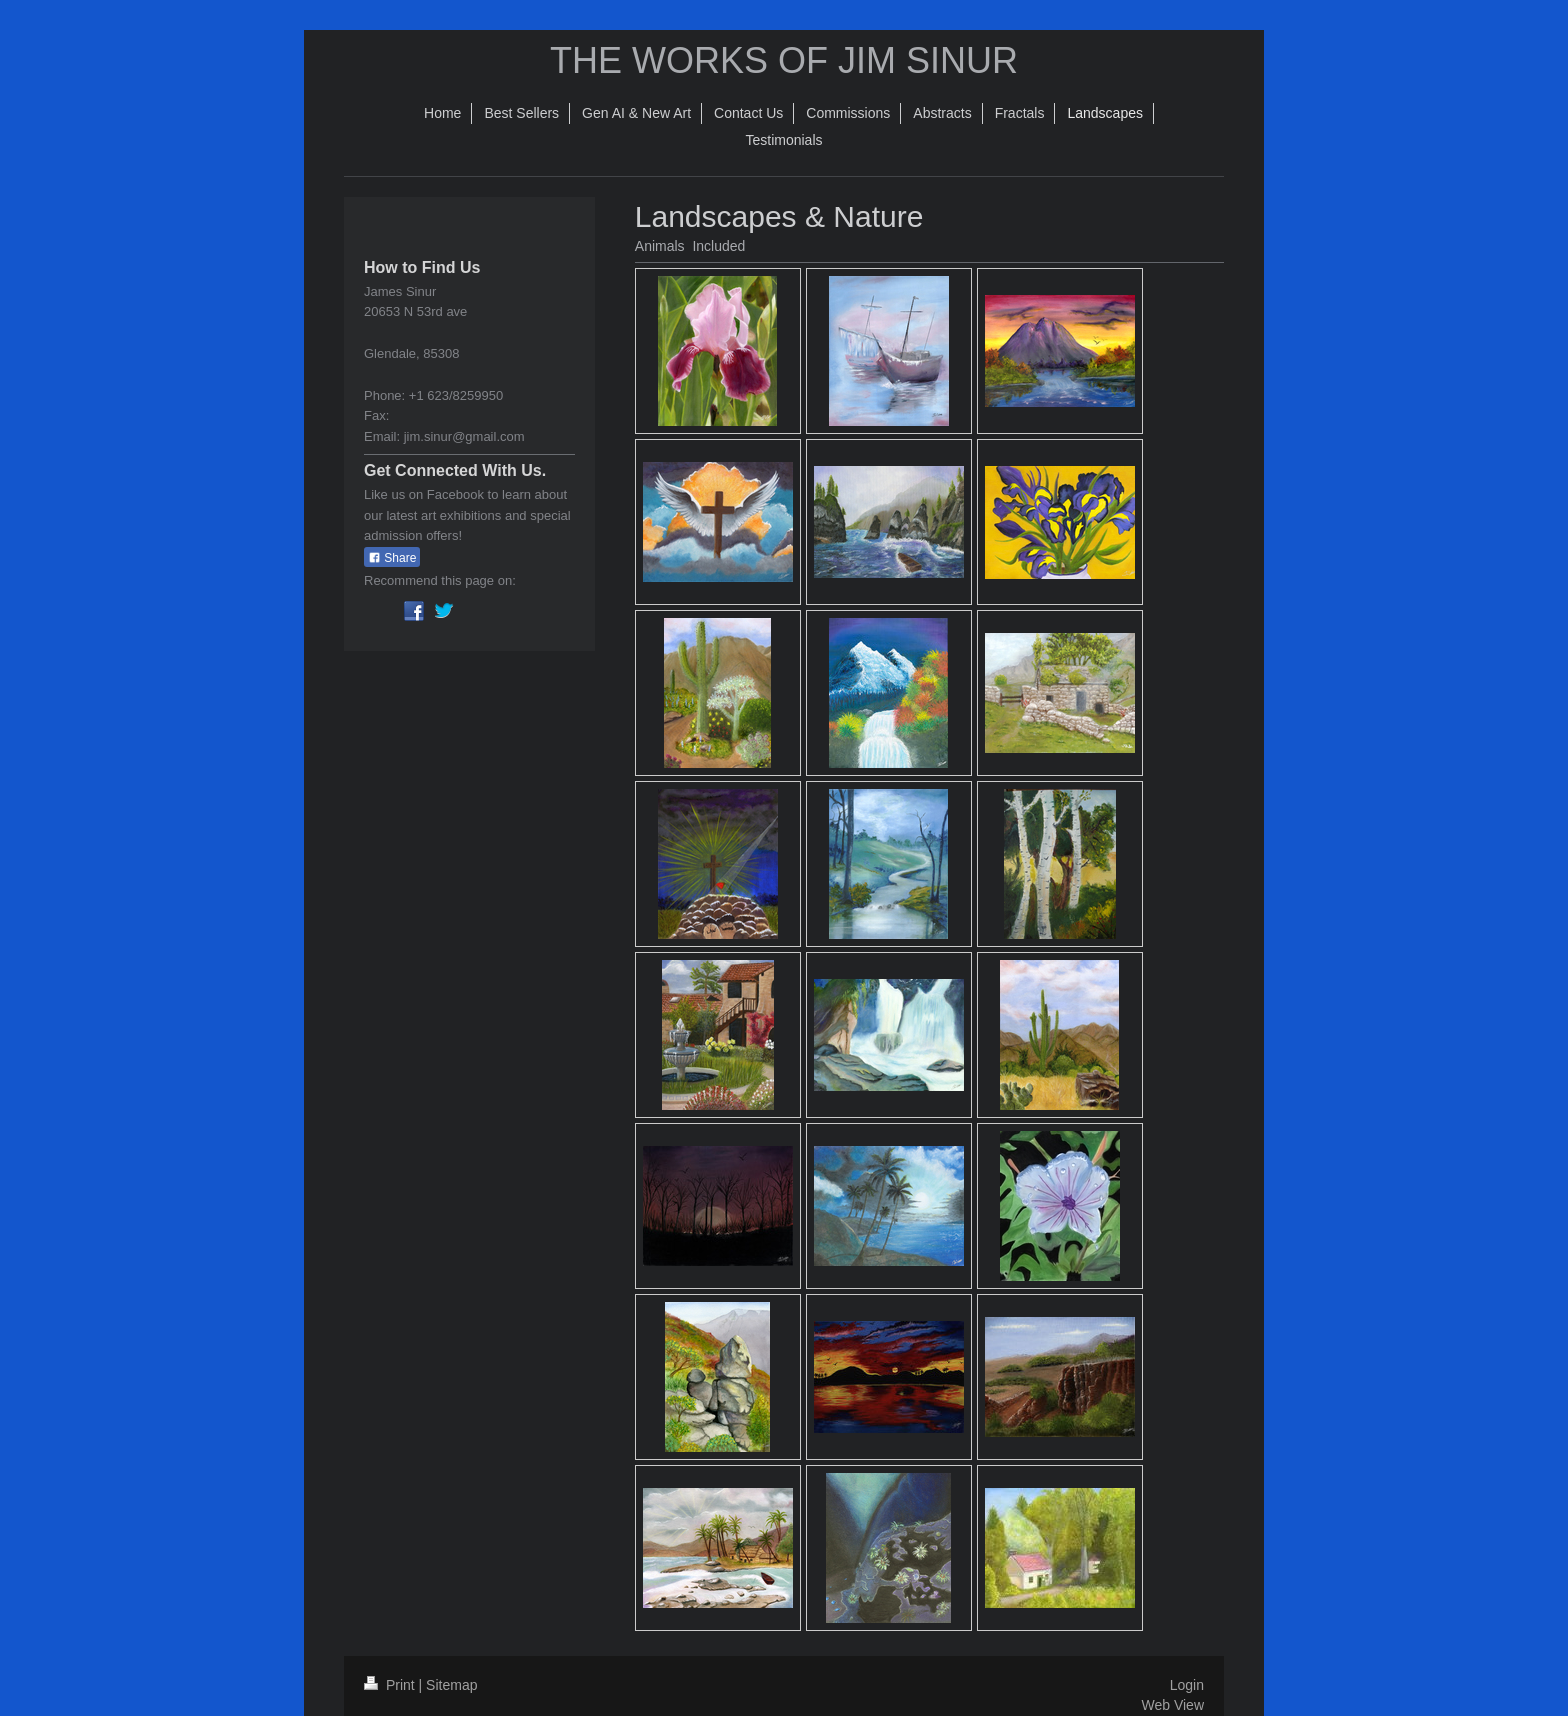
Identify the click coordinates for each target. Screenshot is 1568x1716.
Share (392, 558)
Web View (1172, 1705)
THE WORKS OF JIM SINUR (784, 60)
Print (391, 1685)
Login (1187, 1685)
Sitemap (451, 1685)
